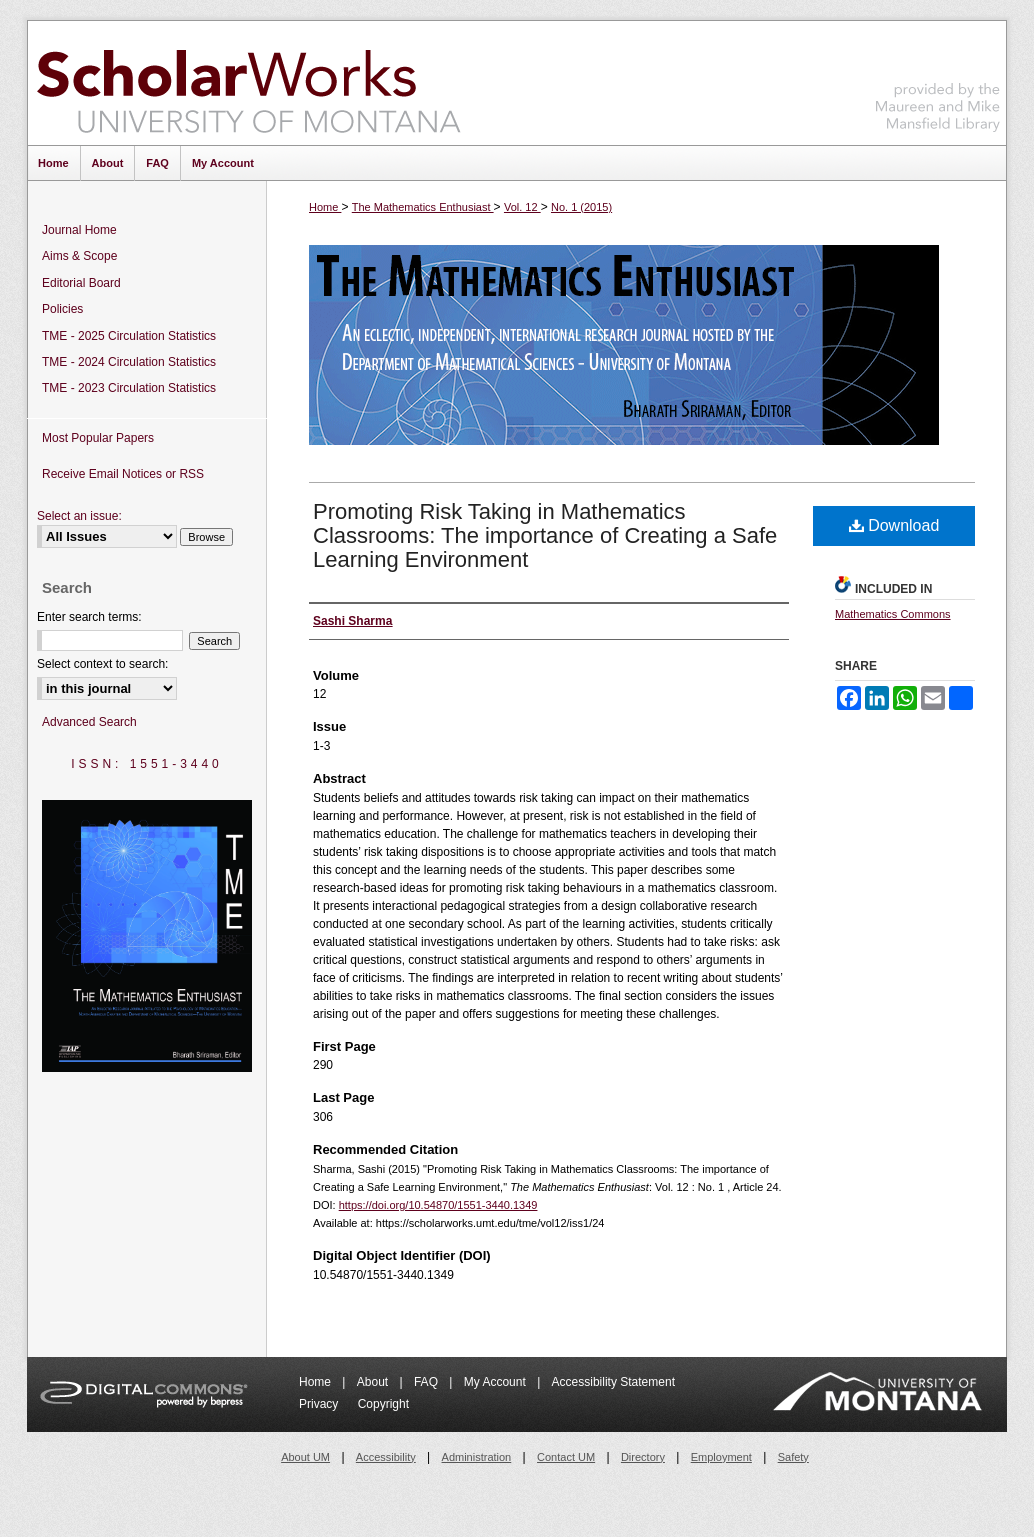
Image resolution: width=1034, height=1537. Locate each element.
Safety (793, 1457)
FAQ (427, 1382)
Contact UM (566, 1457)
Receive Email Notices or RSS (123, 474)
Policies (62, 309)
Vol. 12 (522, 207)
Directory (643, 1457)
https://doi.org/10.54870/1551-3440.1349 (438, 1205)
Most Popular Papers (98, 438)
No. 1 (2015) (581, 207)
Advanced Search (89, 722)
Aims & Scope (79, 256)
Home (325, 207)
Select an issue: (79, 516)
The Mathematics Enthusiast (423, 207)
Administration (477, 1457)
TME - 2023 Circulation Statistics (129, 388)
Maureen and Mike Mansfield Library (938, 79)
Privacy (320, 1404)
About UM (305, 1457)
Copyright (383, 1404)
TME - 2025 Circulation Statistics (129, 336)
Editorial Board (81, 283)
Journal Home (79, 230)
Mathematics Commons (893, 614)
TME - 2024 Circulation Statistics (129, 362)
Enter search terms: (89, 617)
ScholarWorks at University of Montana (248, 83)
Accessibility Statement (613, 1382)
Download (894, 525)
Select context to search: (102, 664)
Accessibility (386, 1457)
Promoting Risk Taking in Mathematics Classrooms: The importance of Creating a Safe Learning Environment (545, 535)
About (374, 1382)
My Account (496, 1382)
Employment (721, 1457)
